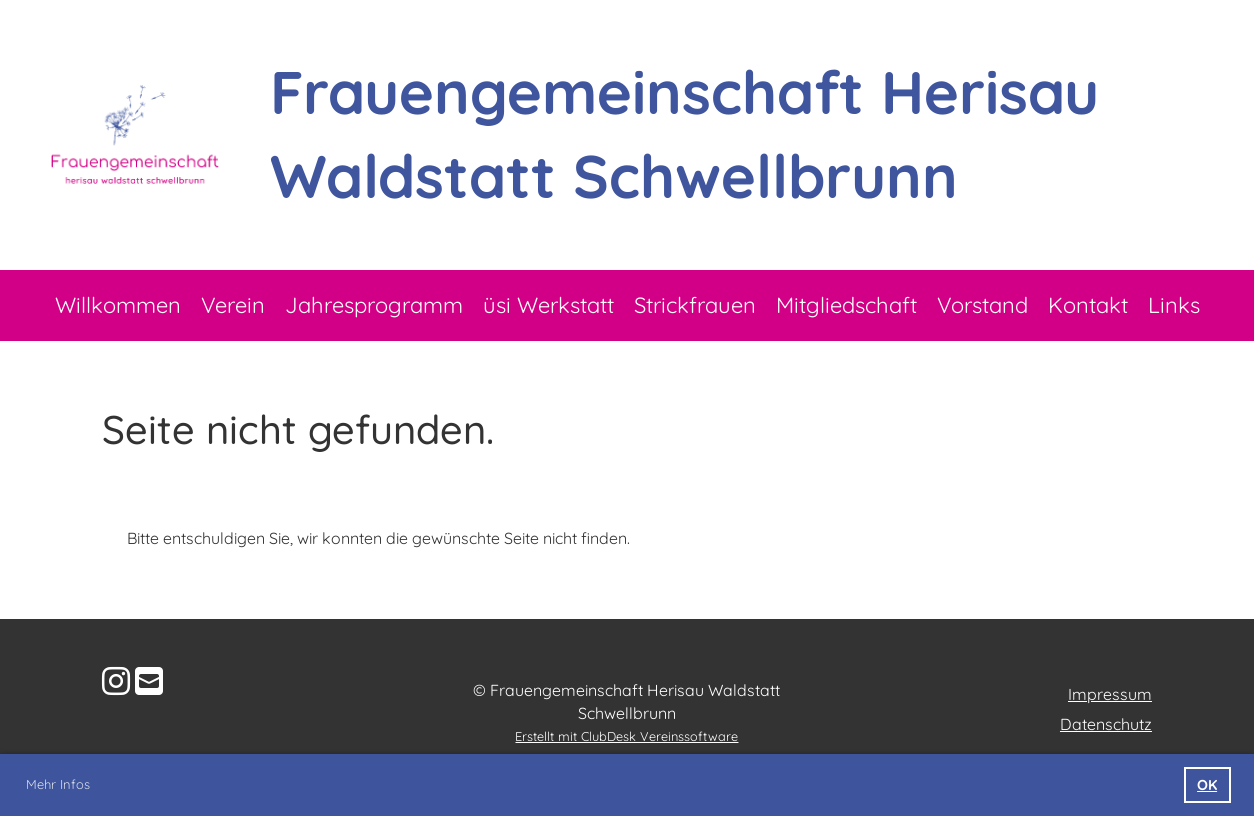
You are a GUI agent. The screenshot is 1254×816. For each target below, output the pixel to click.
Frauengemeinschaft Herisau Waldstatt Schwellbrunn (684, 133)
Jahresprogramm (374, 305)
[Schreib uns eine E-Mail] (149, 681)
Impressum (1110, 694)
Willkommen (118, 305)
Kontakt (1088, 305)
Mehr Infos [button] (58, 784)
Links (1174, 305)
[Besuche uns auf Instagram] (116, 681)
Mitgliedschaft (846, 305)
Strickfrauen (695, 305)
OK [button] (1207, 785)
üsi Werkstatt (548, 305)
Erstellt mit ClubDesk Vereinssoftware (626, 736)
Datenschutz (1106, 724)
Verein (233, 305)
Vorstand (982, 305)
